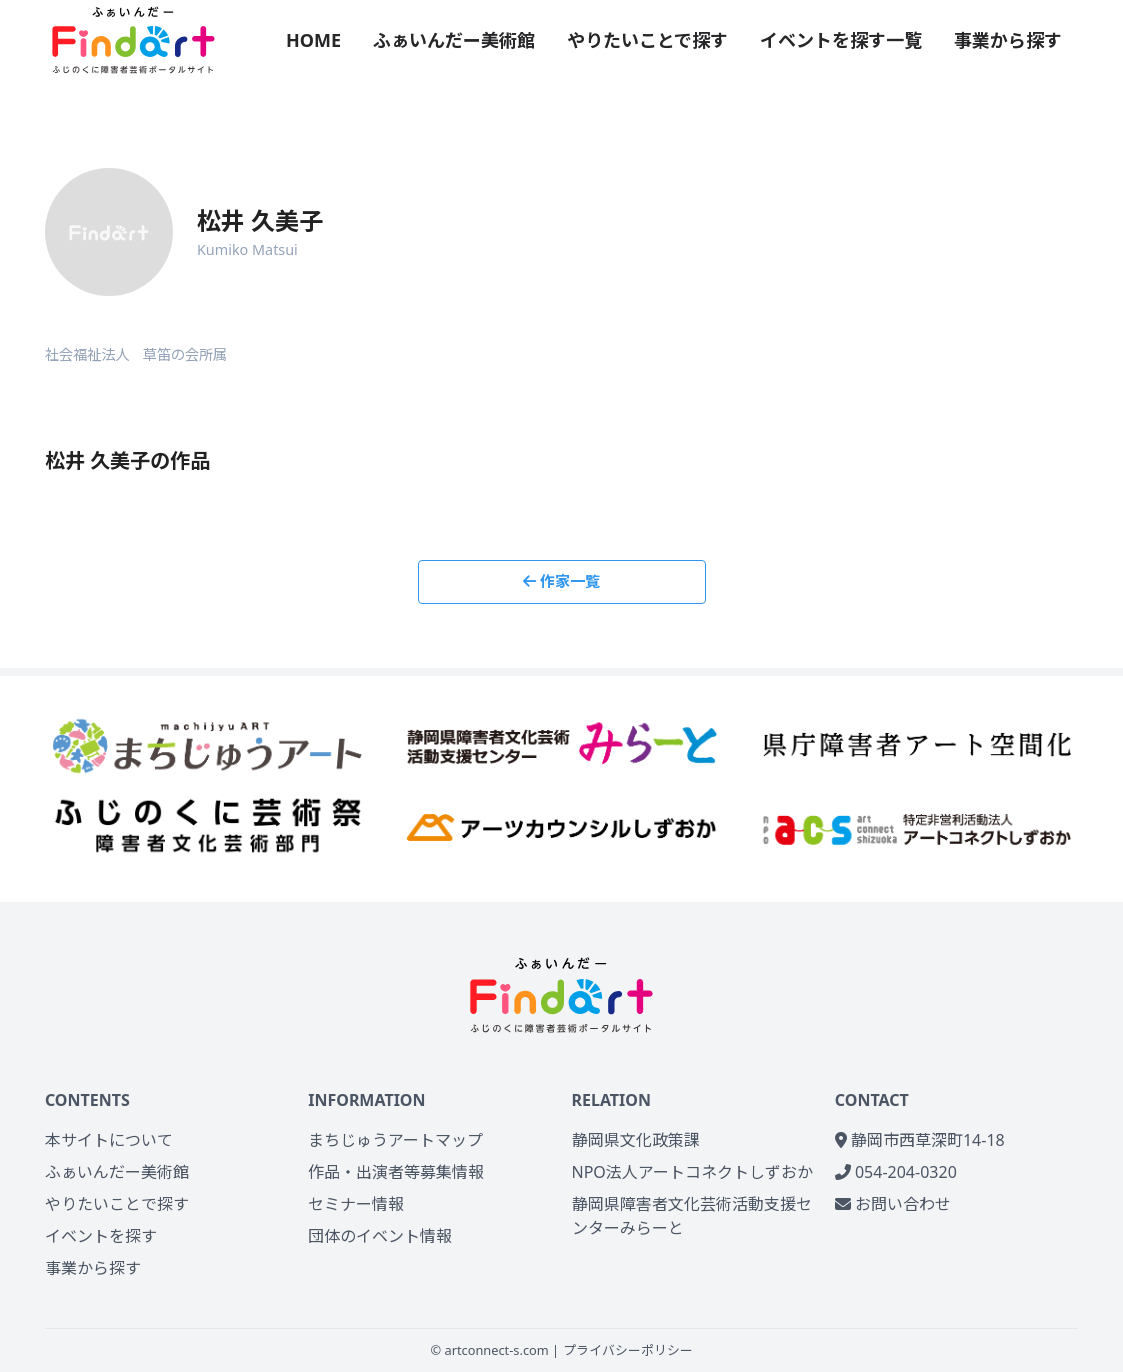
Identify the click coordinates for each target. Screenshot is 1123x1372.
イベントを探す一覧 (841, 40)
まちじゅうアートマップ (395, 1140)
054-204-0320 (896, 1172)
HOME (313, 40)
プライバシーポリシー (628, 1350)
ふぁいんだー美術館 (454, 40)
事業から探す (1008, 40)
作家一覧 (561, 581)
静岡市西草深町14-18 (920, 1140)
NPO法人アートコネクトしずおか (692, 1172)
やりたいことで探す (647, 40)
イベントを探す (101, 1236)
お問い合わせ (893, 1204)
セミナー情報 (356, 1204)
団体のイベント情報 (380, 1236)
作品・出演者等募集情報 (396, 1172)
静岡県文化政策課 (636, 1140)
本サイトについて (109, 1140)
